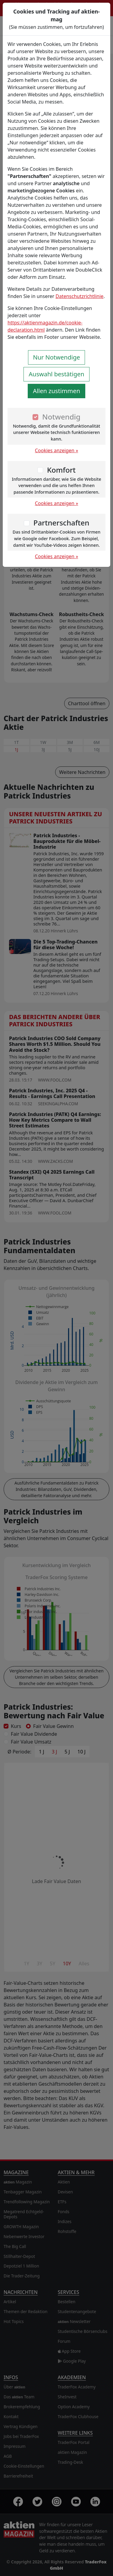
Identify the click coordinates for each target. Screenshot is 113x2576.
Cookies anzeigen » (56, 450)
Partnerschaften (61, 523)
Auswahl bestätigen (56, 374)
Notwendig (61, 417)
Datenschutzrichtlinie (79, 296)
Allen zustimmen (56, 391)
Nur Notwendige (56, 357)
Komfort (61, 470)
